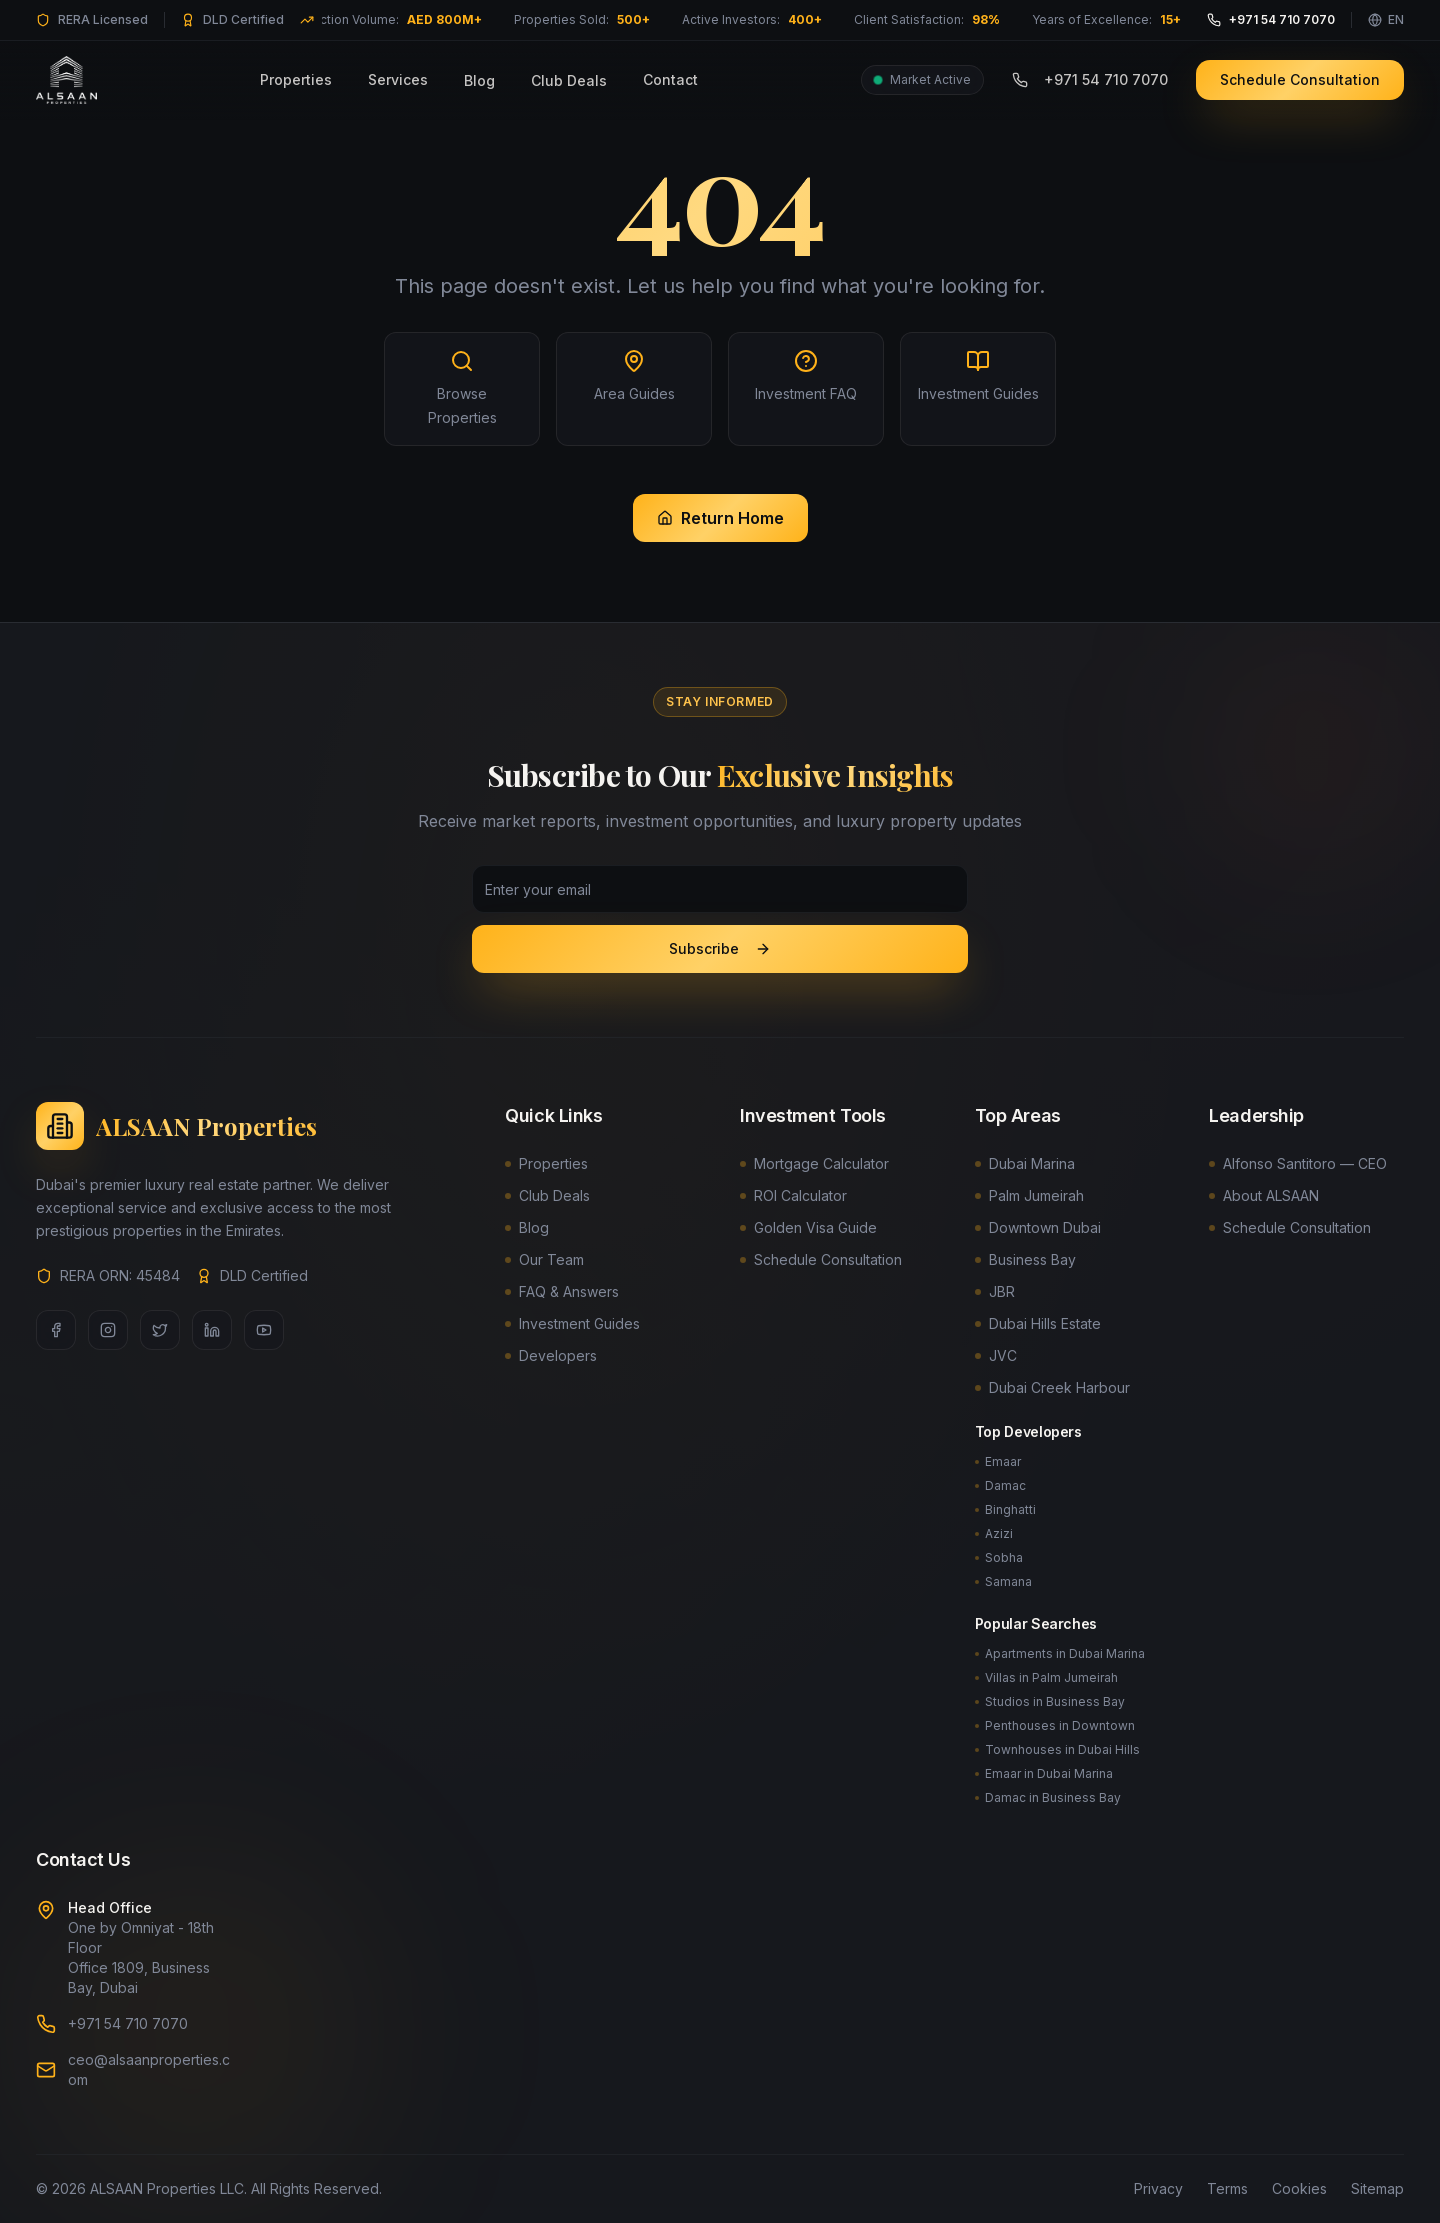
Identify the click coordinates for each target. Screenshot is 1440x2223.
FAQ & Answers (562, 1291)
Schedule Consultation (1300, 72)
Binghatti (1005, 1509)
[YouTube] (264, 1330)
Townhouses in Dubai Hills (1057, 1749)
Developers (551, 1355)
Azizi (994, 1533)
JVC (996, 1355)
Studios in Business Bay (1050, 1701)
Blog (479, 73)
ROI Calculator (793, 1195)
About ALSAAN (1264, 1195)
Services (398, 72)
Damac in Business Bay (1048, 1797)
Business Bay (1025, 1259)
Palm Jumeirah (1029, 1195)
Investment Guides (572, 1323)
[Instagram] (108, 1330)
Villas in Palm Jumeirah (1046, 1677)
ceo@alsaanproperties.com (149, 2069)
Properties (296, 72)
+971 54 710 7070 (1090, 72)
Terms (1227, 2188)
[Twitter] (160, 1330)
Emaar (998, 1461)
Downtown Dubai (1038, 1227)
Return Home (720, 518)
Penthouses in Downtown (1055, 1725)
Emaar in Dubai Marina (1044, 1773)
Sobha (999, 1557)
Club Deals (569, 73)
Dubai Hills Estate (1038, 1323)
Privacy (1158, 2188)
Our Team (544, 1259)
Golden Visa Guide (808, 1227)
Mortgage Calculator (814, 1163)
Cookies (1299, 2188)
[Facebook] (56, 1330)
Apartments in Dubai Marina (1060, 1653)
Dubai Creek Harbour (1052, 1387)
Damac (1000, 1485)
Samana (1003, 1581)
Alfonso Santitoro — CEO (1298, 1163)
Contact (670, 72)
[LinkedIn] (212, 1330)
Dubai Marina (1025, 1163)
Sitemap (1377, 2188)
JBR (995, 1291)
